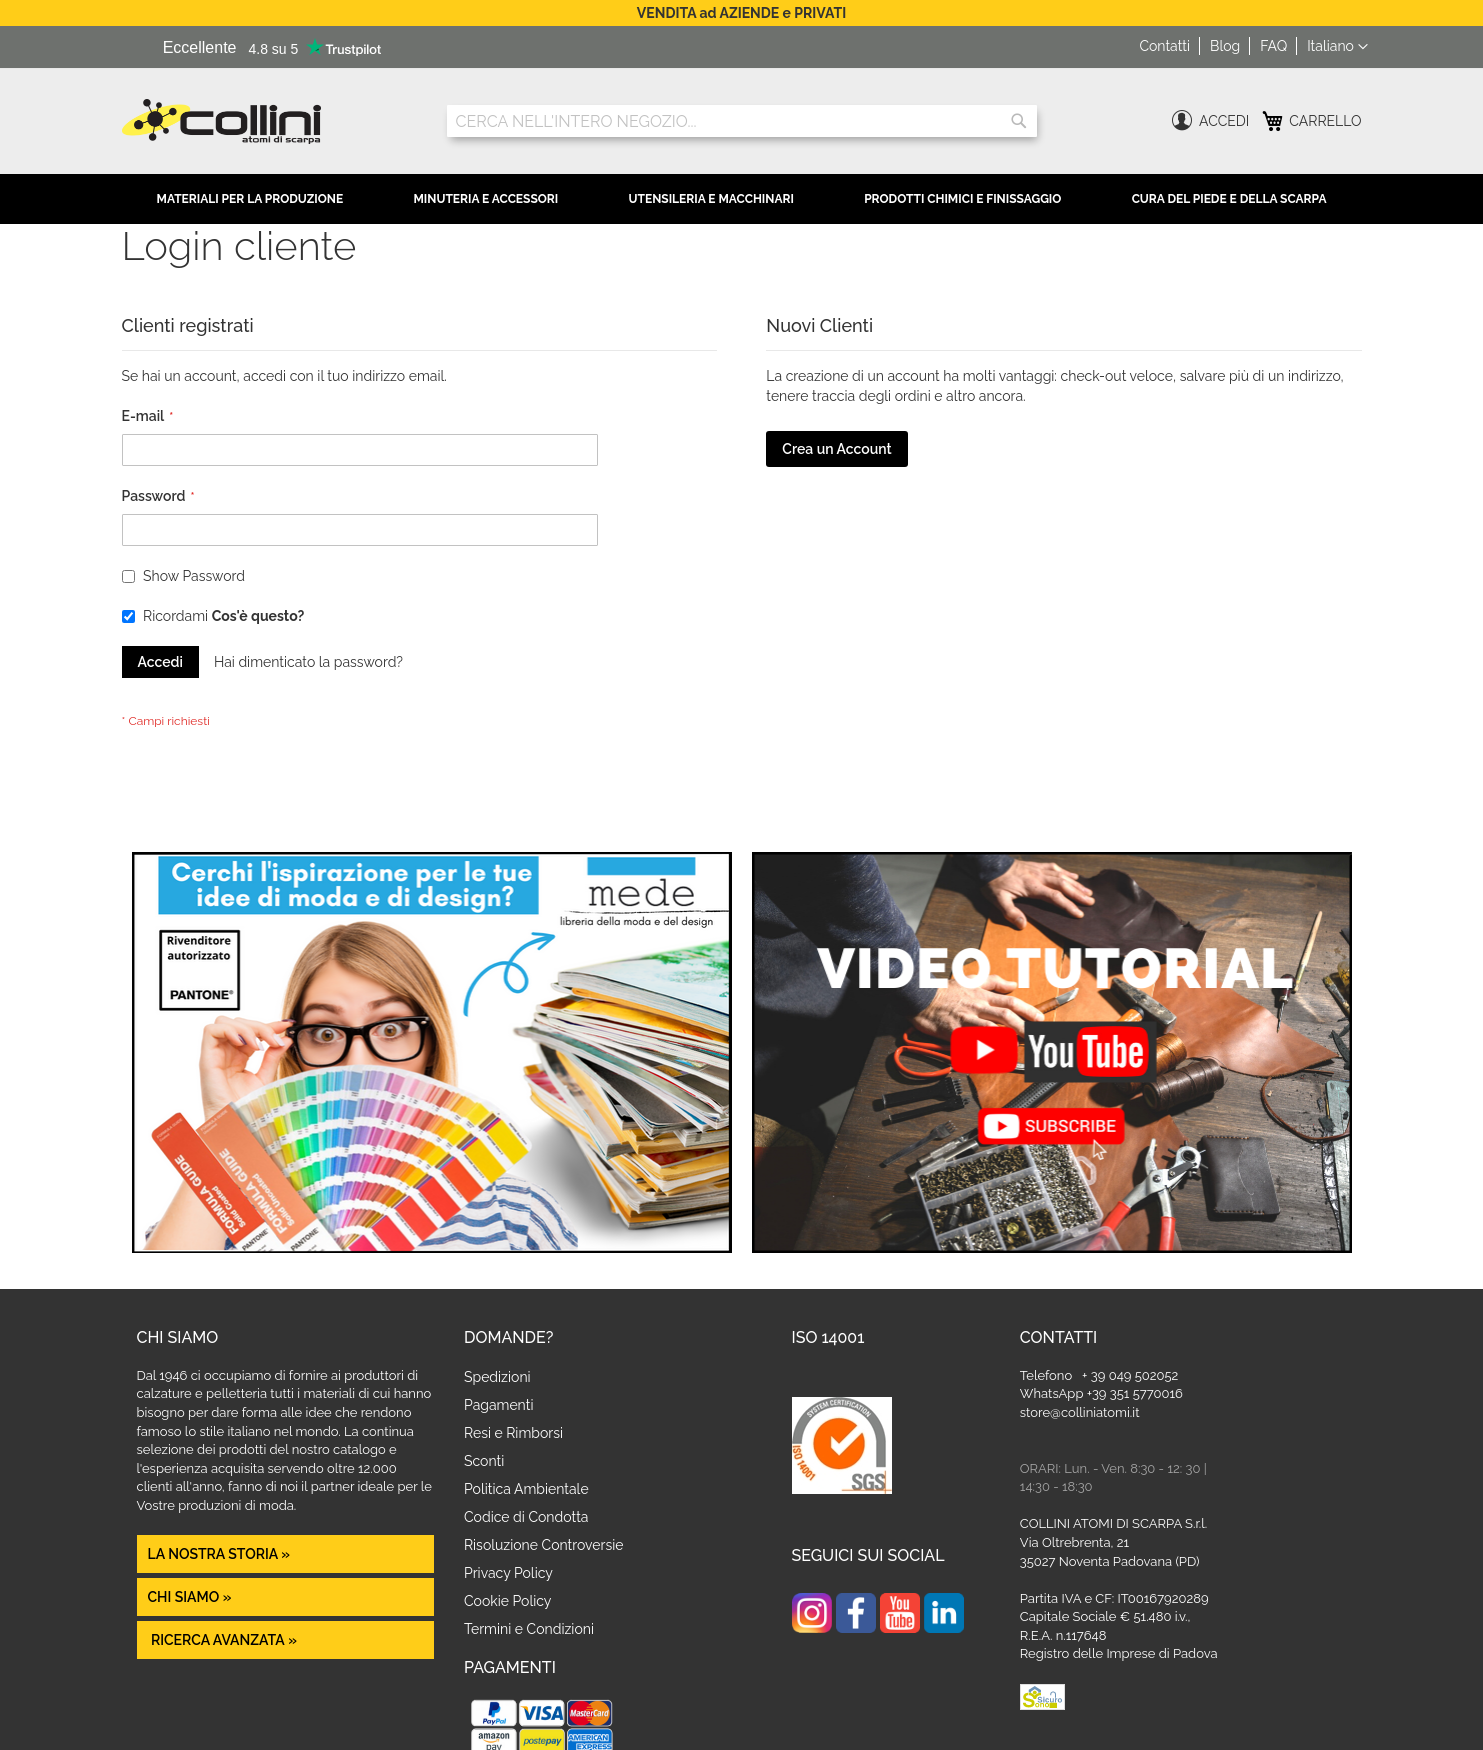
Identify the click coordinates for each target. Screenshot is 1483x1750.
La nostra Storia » (219, 1554)
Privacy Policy (508, 1573)
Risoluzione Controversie (543, 1545)
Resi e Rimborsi (513, 1433)
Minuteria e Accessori (485, 199)
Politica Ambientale (526, 1489)
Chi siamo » (190, 1597)
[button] (1337, 47)
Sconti (484, 1461)
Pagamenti (498, 1405)
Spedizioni (497, 1377)
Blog (1225, 46)
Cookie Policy (507, 1601)
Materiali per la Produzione (250, 199)
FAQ (1273, 46)
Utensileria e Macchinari (711, 199)
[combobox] (742, 121)
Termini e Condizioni (529, 1629)
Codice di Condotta (526, 1517)
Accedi (1224, 121)
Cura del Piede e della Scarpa (1229, 199)
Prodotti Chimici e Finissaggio (962, 199)
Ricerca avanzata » (222, 1640)
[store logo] (269, 121)
